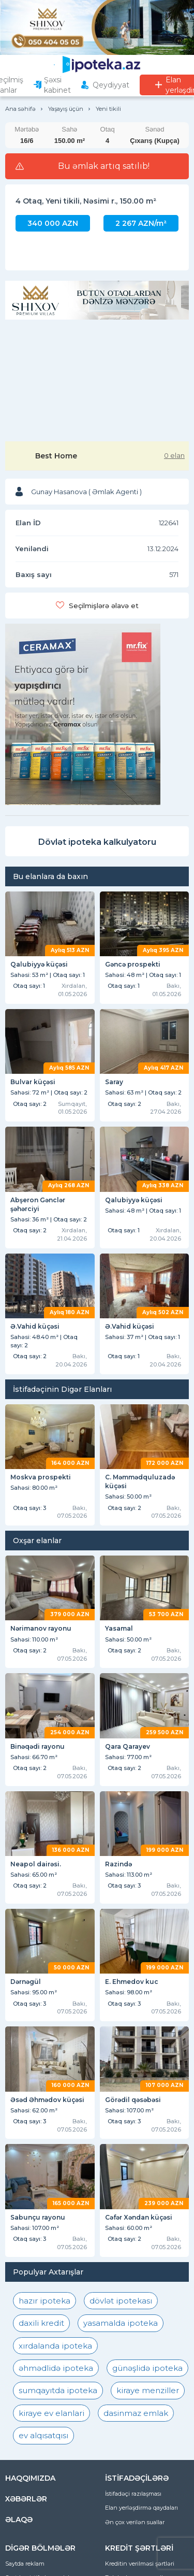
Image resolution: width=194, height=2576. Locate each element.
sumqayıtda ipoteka (58, 2390)
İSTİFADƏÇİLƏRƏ (137, 2478)
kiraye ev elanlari (51, 2413)
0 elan (174, 455)
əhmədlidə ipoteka (56, 2368)
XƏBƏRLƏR (26, 2498)
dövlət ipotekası (120, 2301)
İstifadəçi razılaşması (133, 2493)
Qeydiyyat (111, 85)
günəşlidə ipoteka (147, 2368)
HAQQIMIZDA (30, 2478)
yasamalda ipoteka (120, 2323)
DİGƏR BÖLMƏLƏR (40, 2548)
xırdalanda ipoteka (55, 2346)
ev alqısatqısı (43, 2435)
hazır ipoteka (44, 2301)
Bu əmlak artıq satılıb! (104, 166)
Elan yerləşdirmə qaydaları (141, 2507)
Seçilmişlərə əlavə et (104, 605)
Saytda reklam (24, 2563)
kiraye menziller (147, 2390)
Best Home (56, 455)
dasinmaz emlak (135, 2413)
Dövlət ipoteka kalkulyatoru (97, 842)
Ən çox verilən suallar (135, 2522)
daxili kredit (41, 2323)
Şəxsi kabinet (57, 85)
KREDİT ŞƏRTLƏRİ (139, 2548)
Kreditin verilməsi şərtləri (139, 2563)
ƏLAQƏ (19, 2519)
